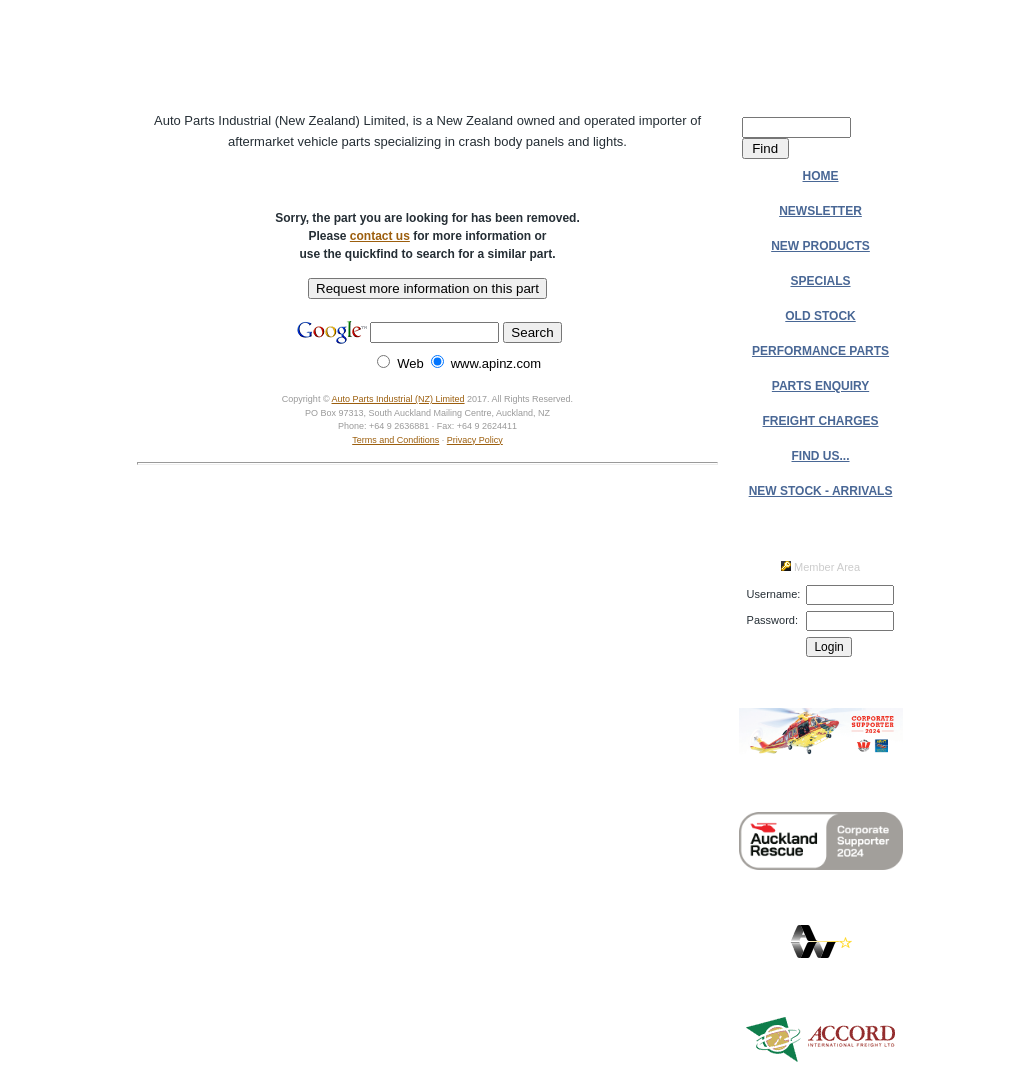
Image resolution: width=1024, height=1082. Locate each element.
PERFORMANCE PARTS (820, 351)
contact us (380, 236)
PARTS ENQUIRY (820, 386)
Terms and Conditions (395, 440)
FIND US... (821, 456)
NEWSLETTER (820, 211)
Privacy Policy (475, 440)
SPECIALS (821, 281)
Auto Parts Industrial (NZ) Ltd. (427, 55)
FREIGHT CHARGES (821, 421)
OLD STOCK (820, 316)
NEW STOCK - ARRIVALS (821, 491)
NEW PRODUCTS (820, 246)
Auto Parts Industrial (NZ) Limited (398, 399)
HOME (821, 176)
